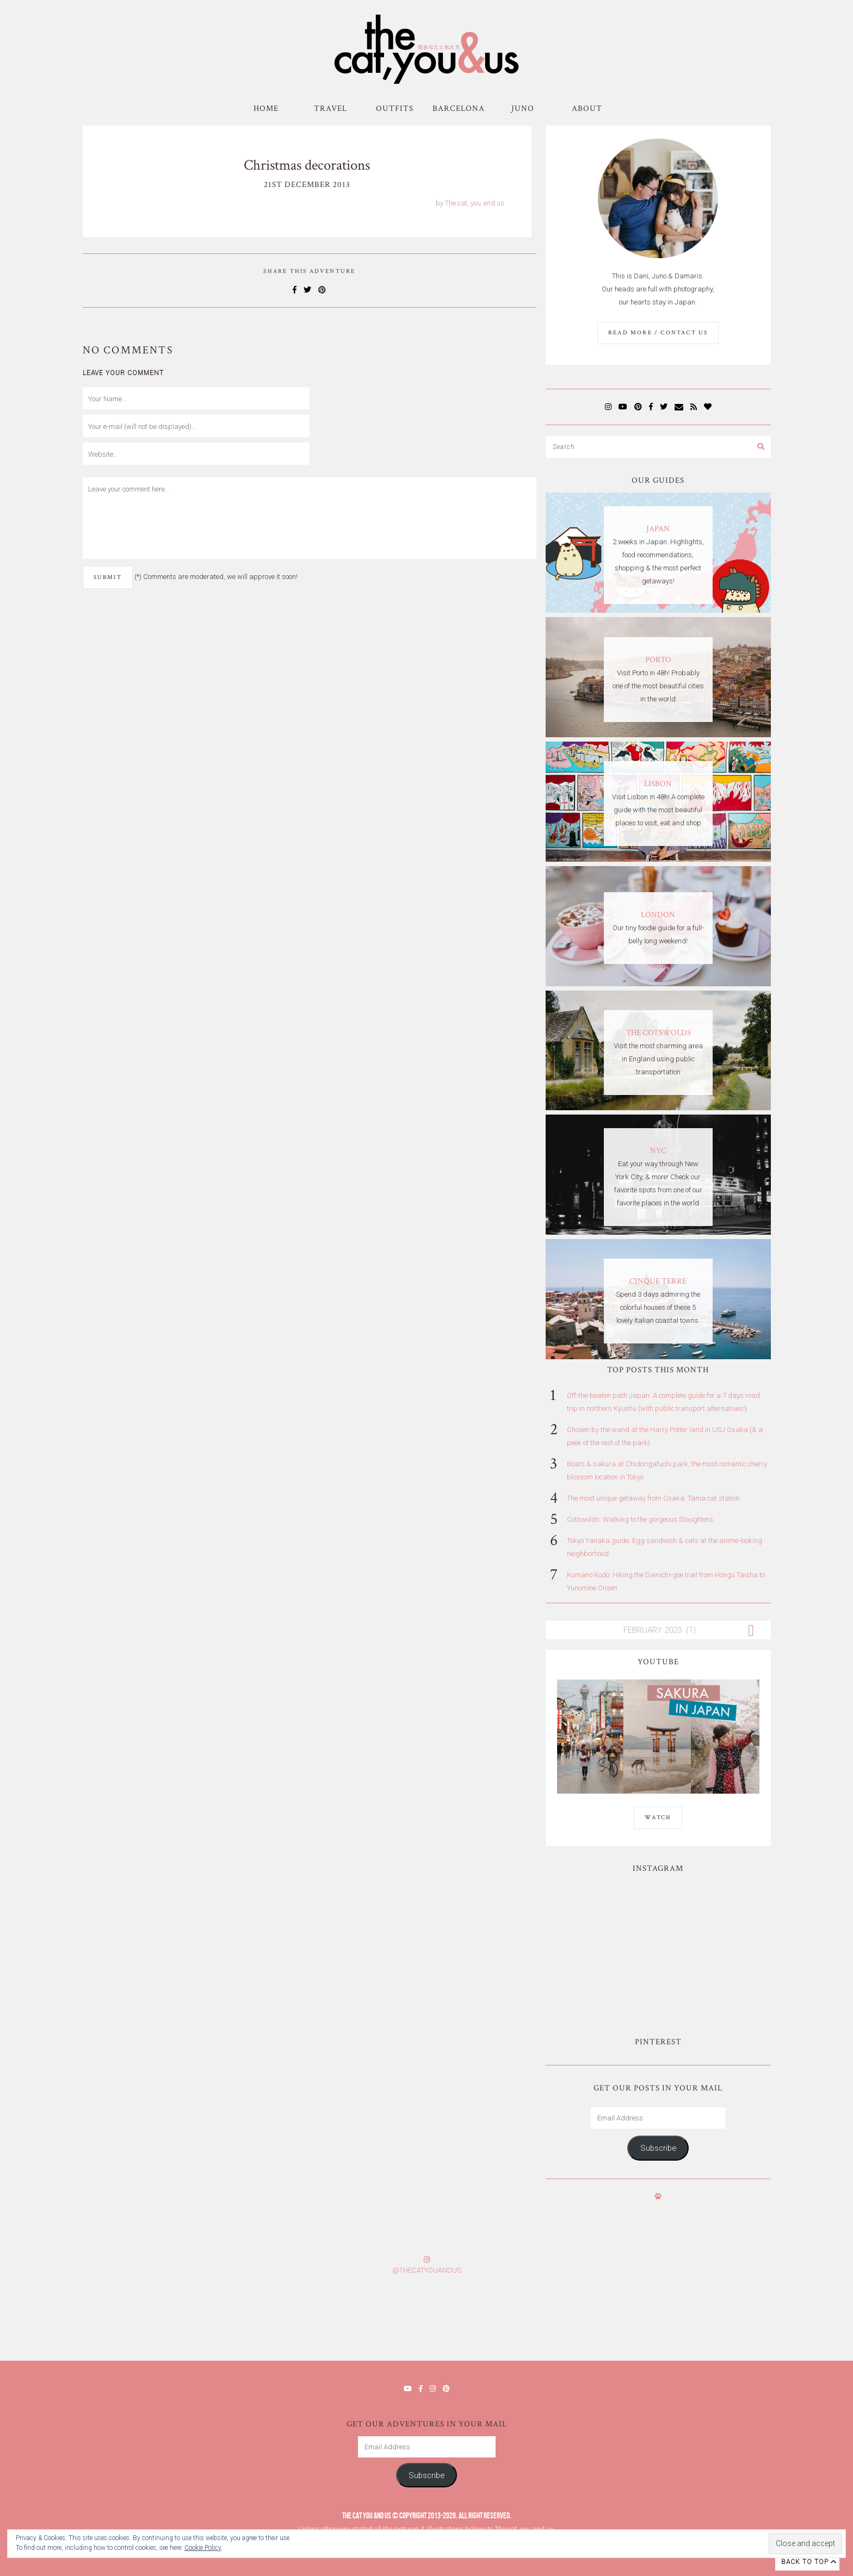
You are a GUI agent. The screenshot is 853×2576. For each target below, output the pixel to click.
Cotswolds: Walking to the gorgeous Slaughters (640, 1519)
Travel (330, 108)
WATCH (658, 1817)
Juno (522, 108)
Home (266, 108)
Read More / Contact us (658, 333)
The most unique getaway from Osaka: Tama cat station (653, 1498)
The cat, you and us (474, 203)
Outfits (394, 108)
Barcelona (458, 108)
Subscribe (658, 2148)
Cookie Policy (202, 2548)
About (587, 108)
